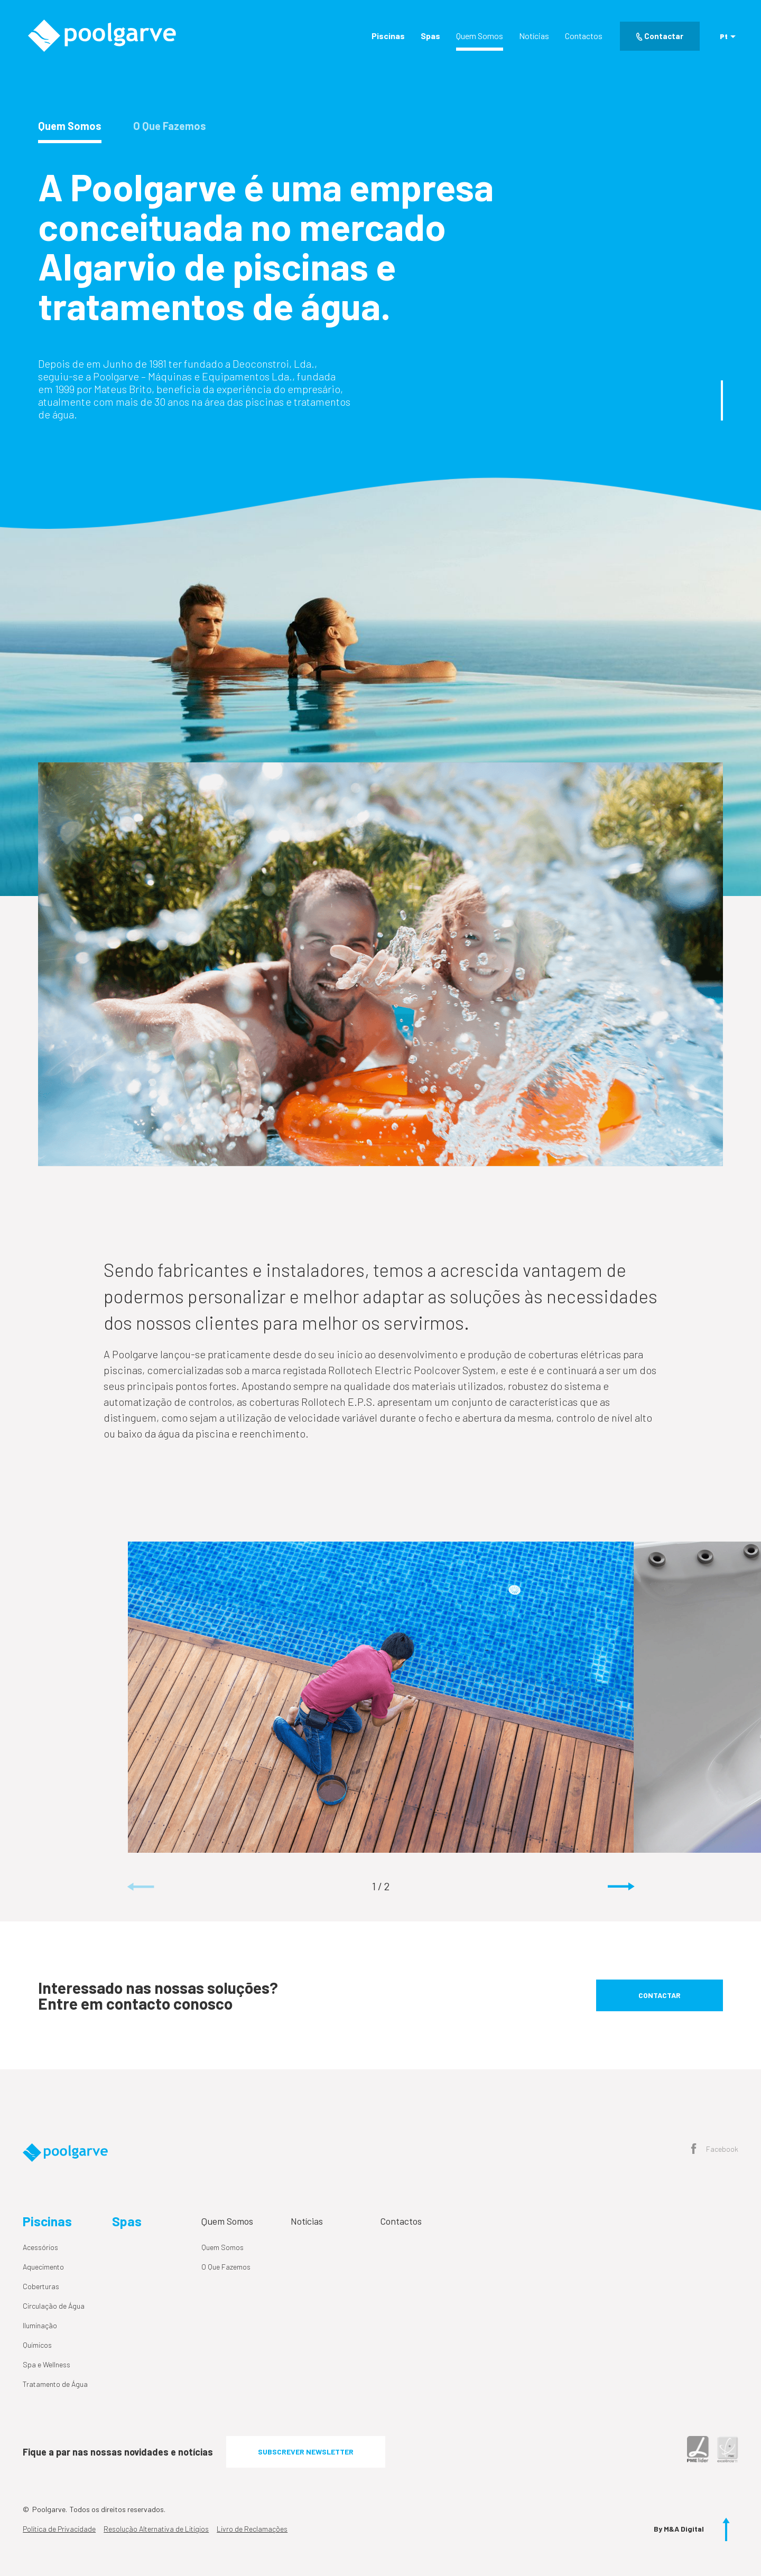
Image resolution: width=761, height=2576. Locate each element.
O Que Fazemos (225, 2266)
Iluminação (40, 2325)
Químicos (37, 2344)
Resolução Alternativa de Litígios (156, 2528)
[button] (621, 1887)
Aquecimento (43, 2266)
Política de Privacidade (59, 2528)
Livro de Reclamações (252, 2528)
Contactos (583, 36)
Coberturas (41, 2286)
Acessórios (40, 2247)
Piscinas (388, 36)
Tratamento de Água (55, 2383)
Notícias (534, 36)
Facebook (714, 2149)
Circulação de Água (54, 2305)
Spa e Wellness (46, 2364)
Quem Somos (479, 36)
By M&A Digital (679, 2528)
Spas (430, 36)
